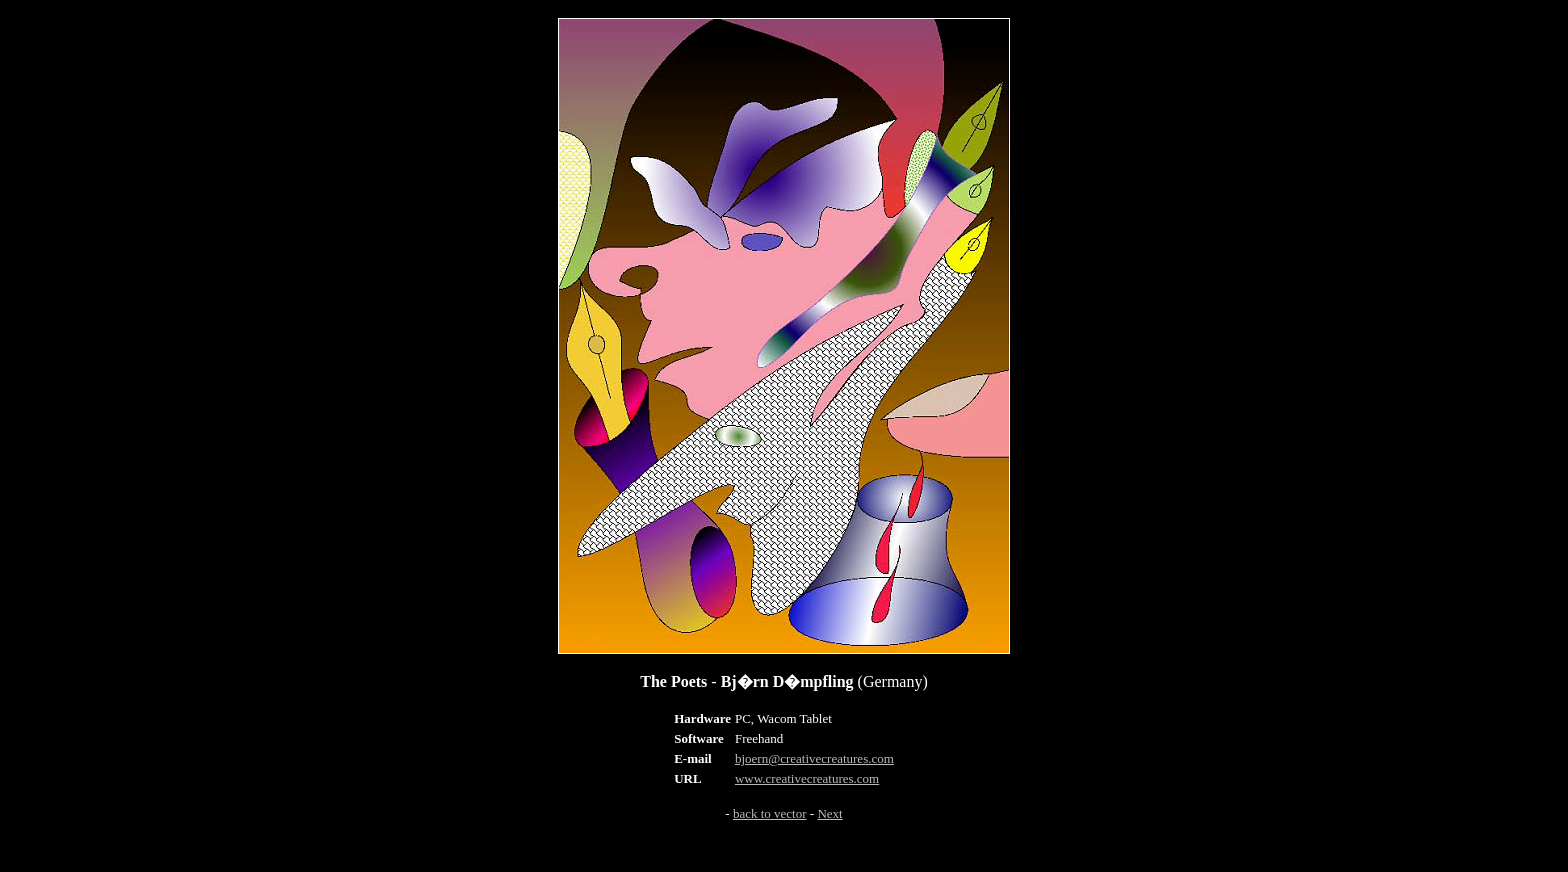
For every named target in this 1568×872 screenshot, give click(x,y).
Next (829, 813)
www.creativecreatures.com (807, 778)
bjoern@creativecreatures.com (814, 758)
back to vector (770, 813)
